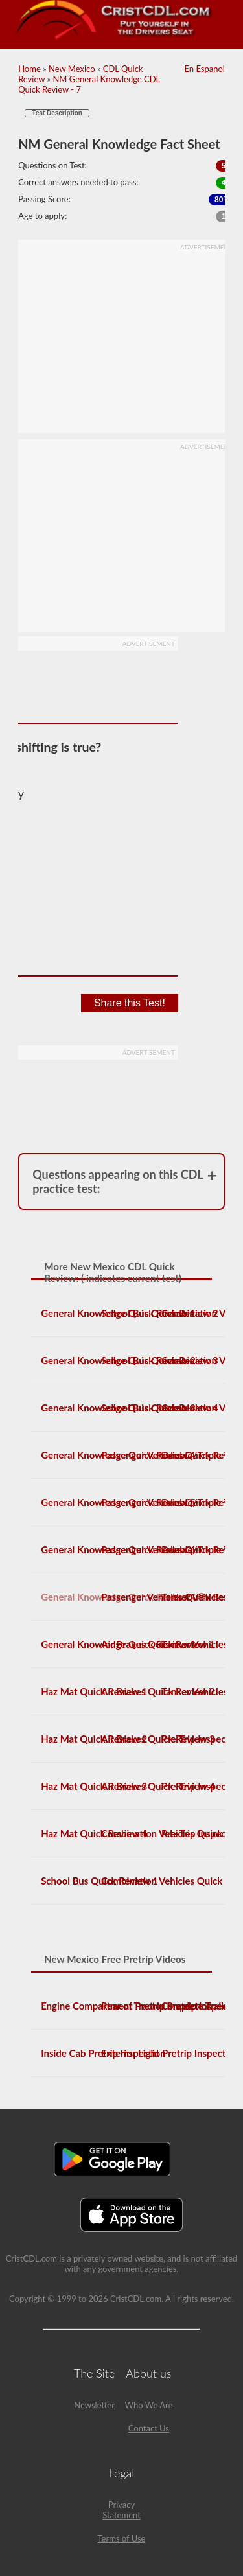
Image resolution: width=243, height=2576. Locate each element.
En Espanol (204, 69)
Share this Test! (129, 1002)
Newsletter (94, 2405)
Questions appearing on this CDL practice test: (117, 1181)
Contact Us (148, 2428)
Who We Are (148, 2405)
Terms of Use (122, 2538)
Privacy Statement (121, 2510)
